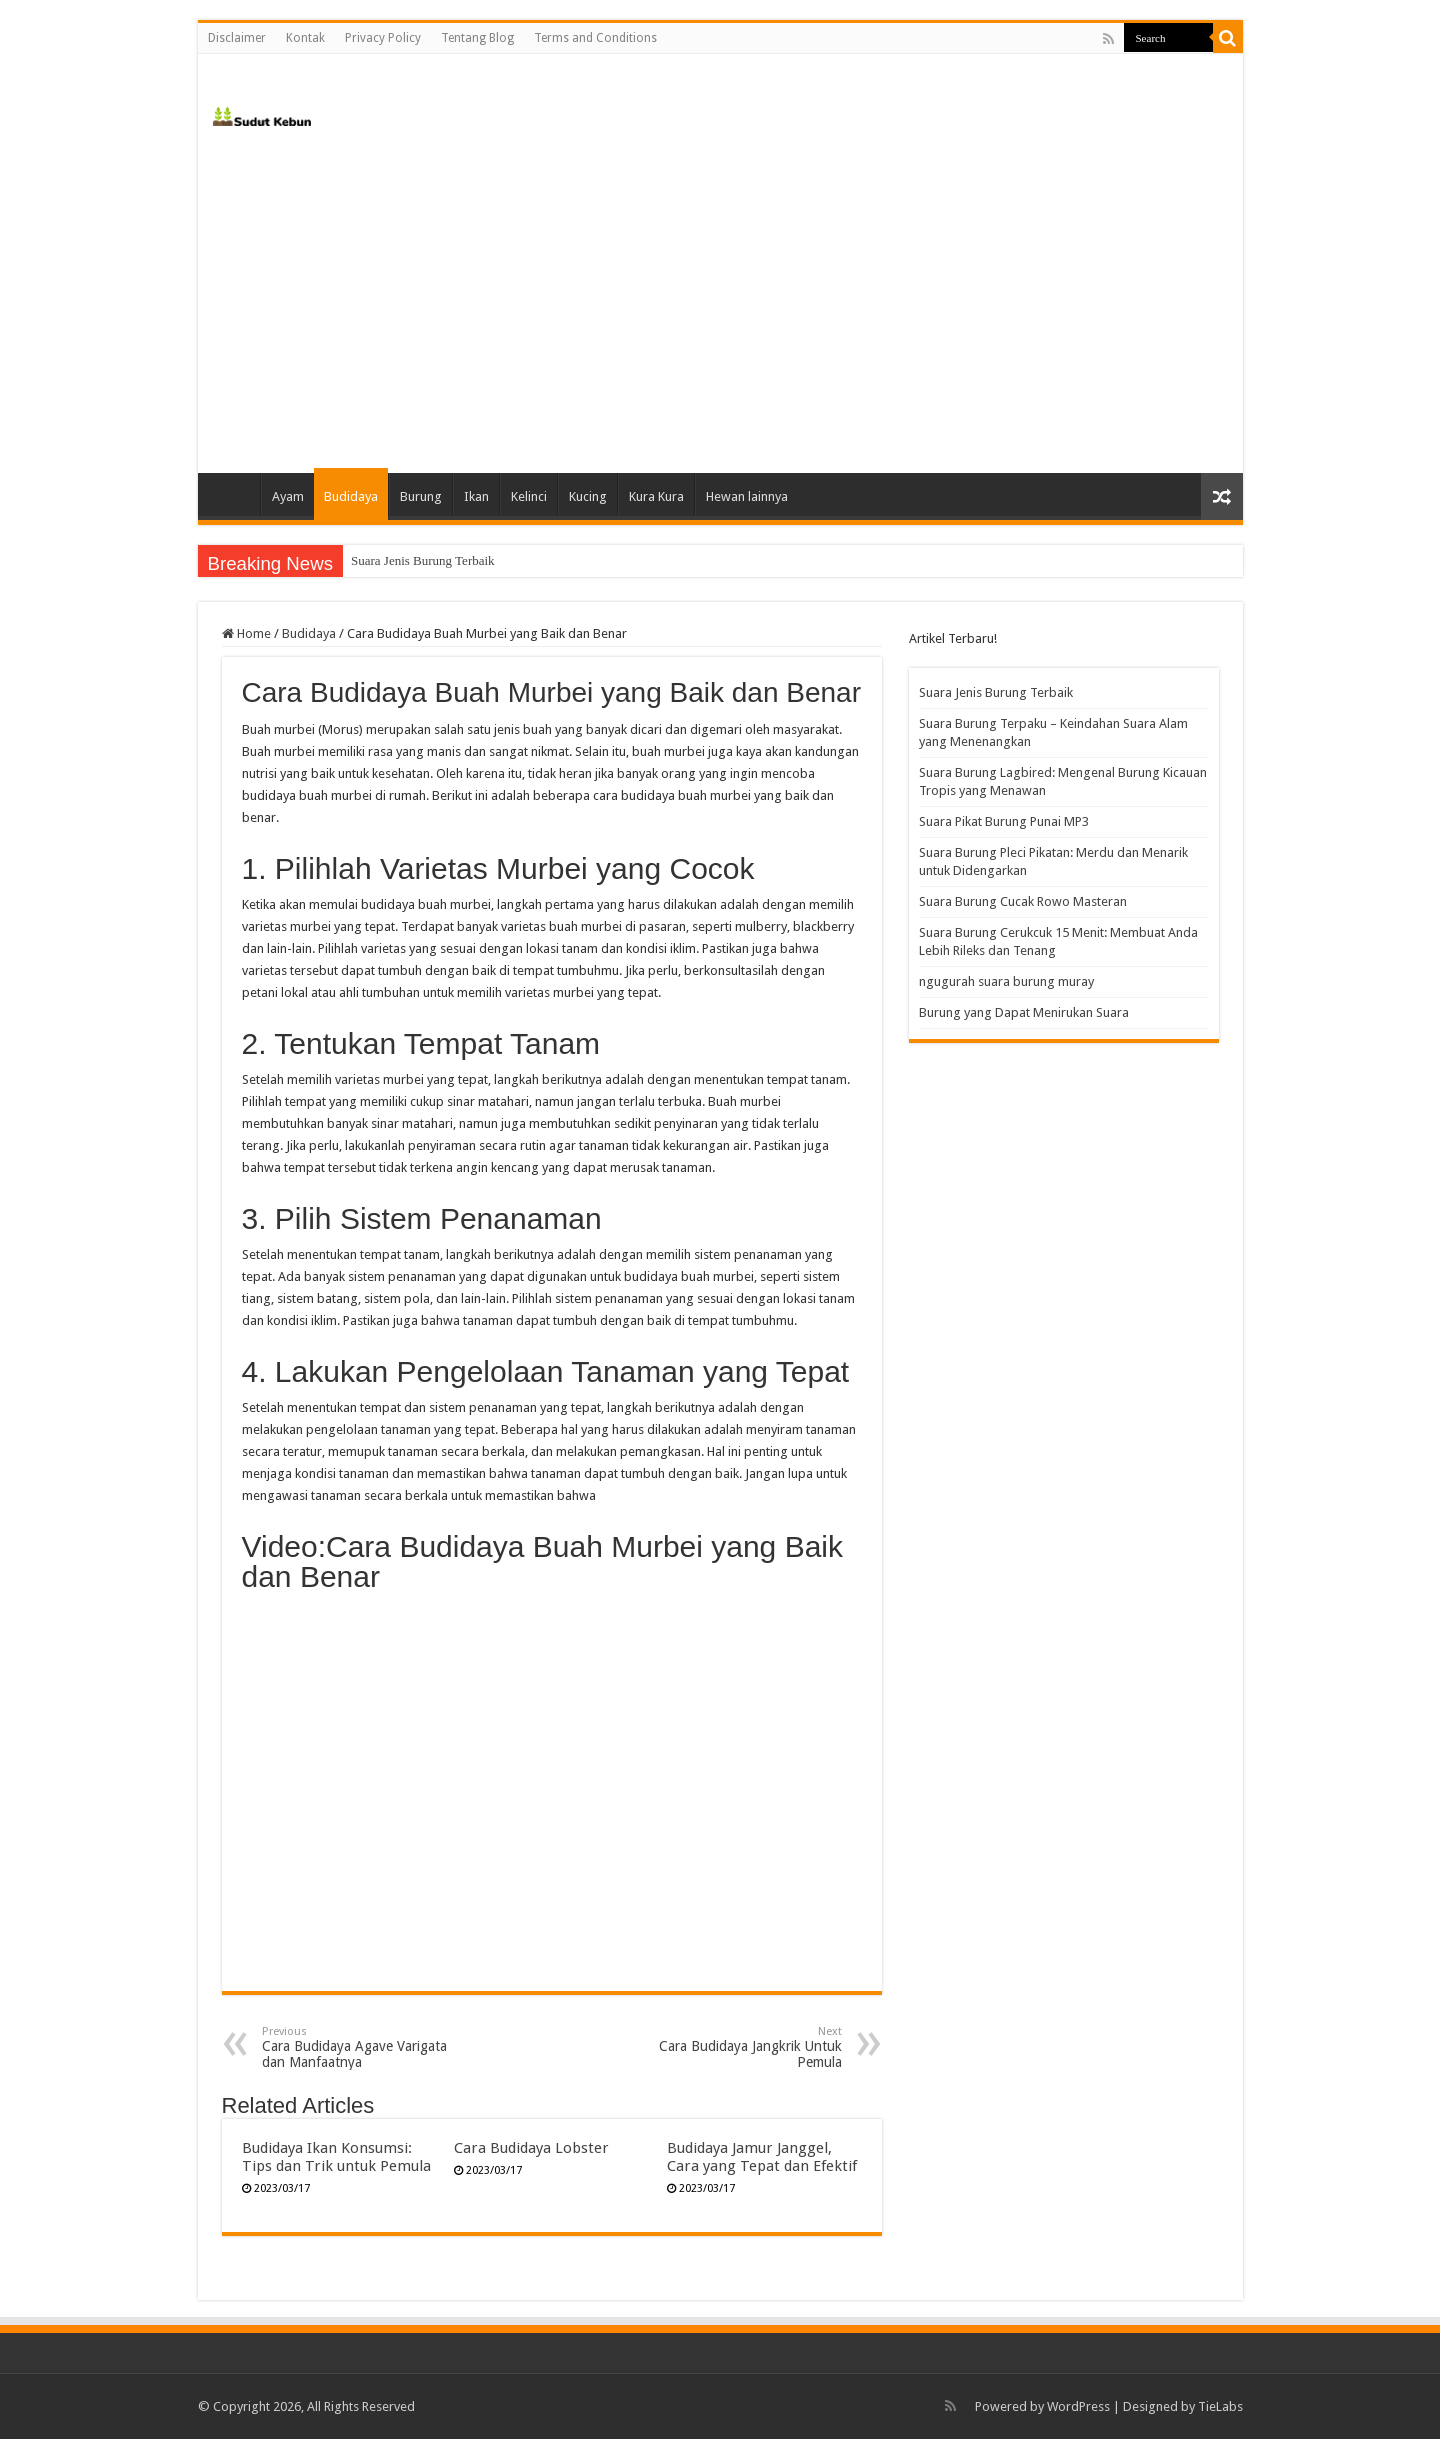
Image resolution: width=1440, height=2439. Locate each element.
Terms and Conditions (595, 38)
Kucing (588, 496)
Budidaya (351, 496)
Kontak (305, 38)
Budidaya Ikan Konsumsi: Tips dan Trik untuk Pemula (336, 2157)
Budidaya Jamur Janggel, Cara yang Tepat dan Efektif (762, 2157)
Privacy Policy (383, 38)
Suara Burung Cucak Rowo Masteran (1023, 901)
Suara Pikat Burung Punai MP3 (1004, 821)
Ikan (476, 496)
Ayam (288, 496)
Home (234, 494)
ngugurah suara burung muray (1006, 981)
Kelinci (529, 496)
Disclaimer (237, 38)
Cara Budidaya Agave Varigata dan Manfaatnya (364, 2047)
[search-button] (1228, 38)
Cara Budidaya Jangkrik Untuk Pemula (739, 2047)
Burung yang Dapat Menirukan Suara (1024, 1012)
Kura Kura (656, 496)
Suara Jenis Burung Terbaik (423, 560)
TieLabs (1220, 2406)
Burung (421, 496)
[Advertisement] (720, 303)
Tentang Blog (477, 38)
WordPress (1078, 2406)
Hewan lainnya (747, 496)
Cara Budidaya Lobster (531, 2148)
